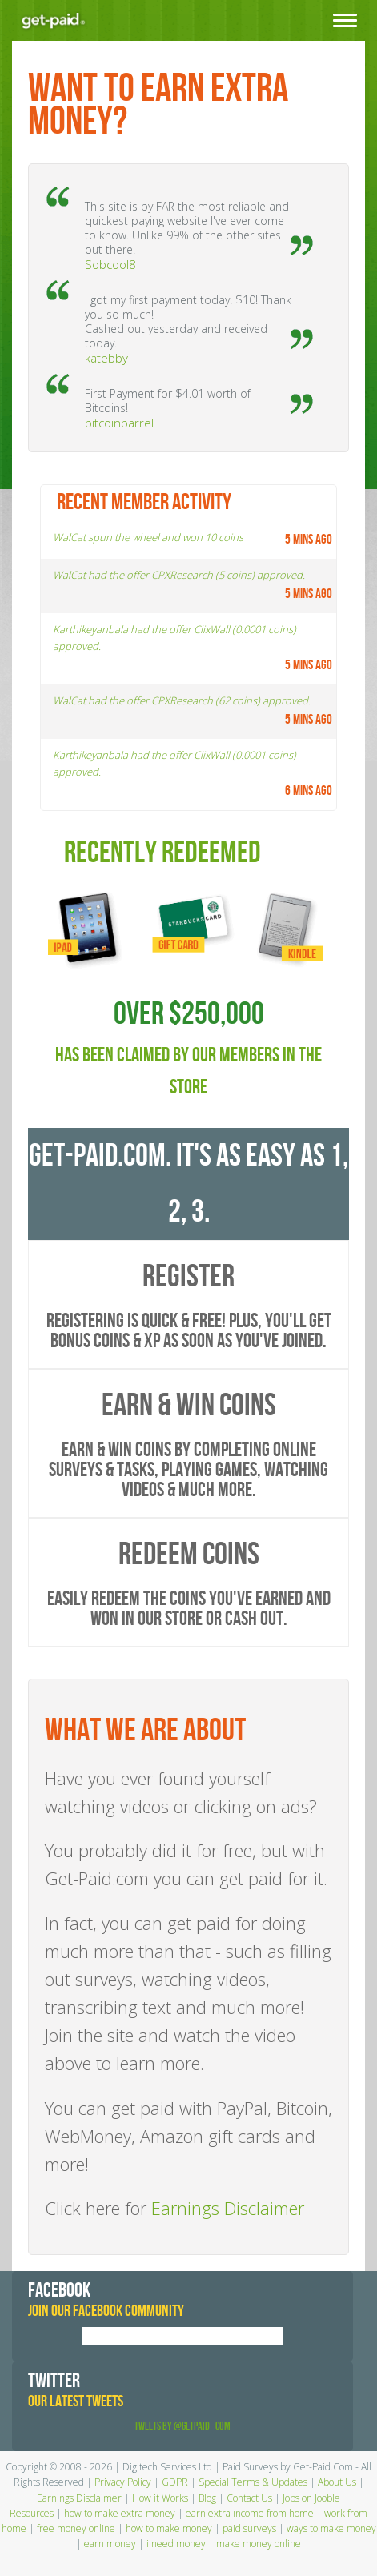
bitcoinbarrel (119, 423)
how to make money (169, 2528)
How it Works (160, 2498)
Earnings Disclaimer (227, 2208)
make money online (258, 2543)
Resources (32, 2513)
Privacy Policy (122, 2482)
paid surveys (249, 2528)
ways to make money (331, 2528)
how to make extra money (119, 2513)
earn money (110, 2543)
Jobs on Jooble (311, 2498)
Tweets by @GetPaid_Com (182, 2426)
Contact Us (249, 2498)
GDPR (175, 2482)
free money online (76, 2528)
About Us (337, 2482)
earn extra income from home (250, 2513)
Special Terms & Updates (253, 2482)
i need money (176, 2543)
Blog (207, 2498)
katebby (106, 358)
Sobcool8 (110, 264)
